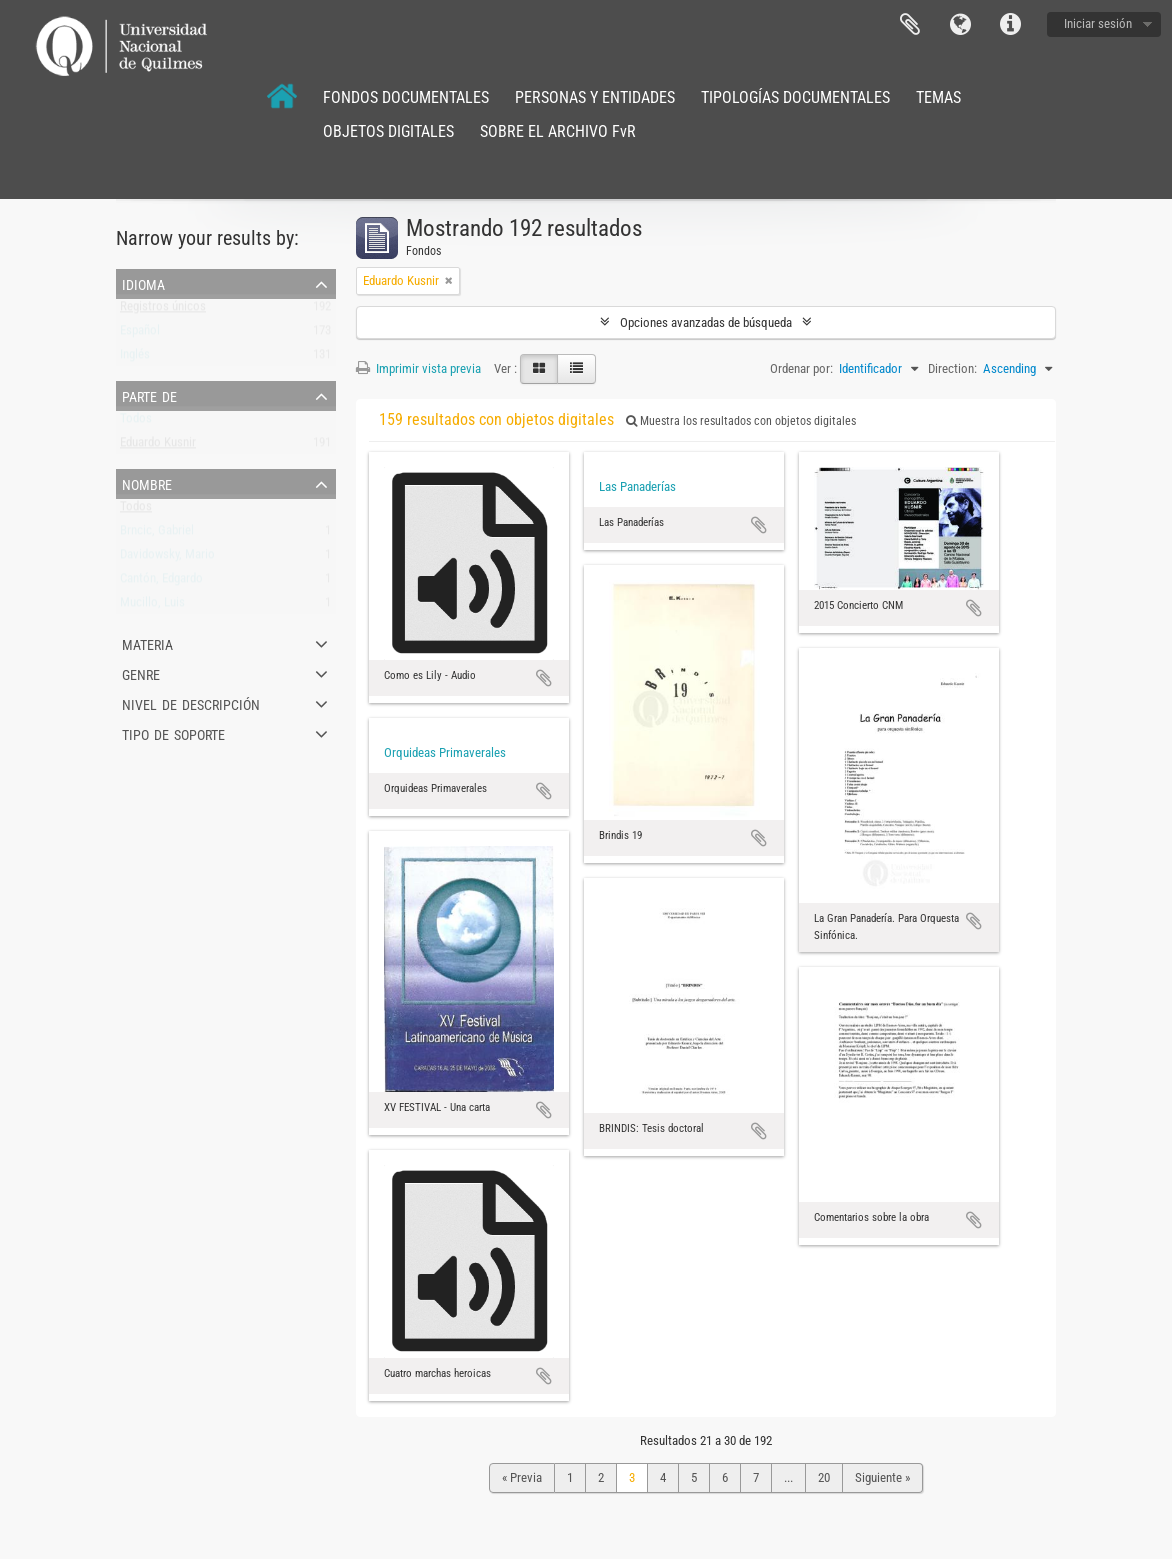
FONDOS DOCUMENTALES (406, 97)
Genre (141, 673)
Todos (136, 422)
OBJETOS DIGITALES (388, 131)
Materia (147, 643)
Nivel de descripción (191, 703)
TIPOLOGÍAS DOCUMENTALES (795, 97)
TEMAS (938, 97)
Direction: (952, 368)
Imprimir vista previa (418, 368)
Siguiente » (882, 1477)
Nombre (147, 483)
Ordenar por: (801, 368)
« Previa (522, 1477)
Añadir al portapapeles (544, 678)
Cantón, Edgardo (161, 582)
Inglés (135, 358)
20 (824, 1477)
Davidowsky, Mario (167, 558)
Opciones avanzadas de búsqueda (706, 322)
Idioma (960, 25)
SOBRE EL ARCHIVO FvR (558, 131)
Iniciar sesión (1098, 23)
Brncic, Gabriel (157, 534)
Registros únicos (163, 310)
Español (140, 334)
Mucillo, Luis (152, 606)
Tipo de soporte (173, 733)
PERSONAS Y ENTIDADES (595, 97)
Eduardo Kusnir (158, 446)
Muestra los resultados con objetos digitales (741, 421)
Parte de (149, 395)
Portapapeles (910, 25)
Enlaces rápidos (1010, 25)
